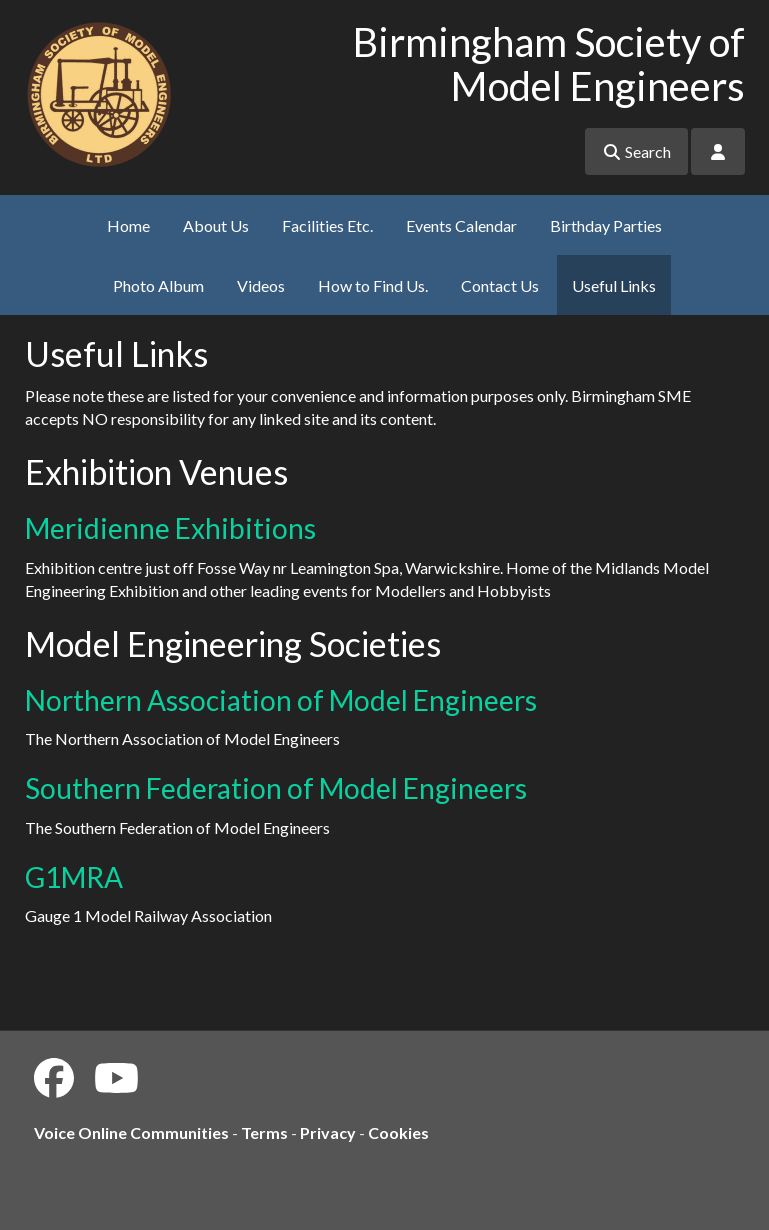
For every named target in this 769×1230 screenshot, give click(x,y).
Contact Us (500, 285)
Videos (261, 285)
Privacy (328, 1132)
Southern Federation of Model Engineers (276, 788)
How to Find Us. (373, 285)
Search (636, 151)
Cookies (398, 1132)
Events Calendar (461, 225)
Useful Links (614, 285)
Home (128, 225)
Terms (264, 1132)
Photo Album (158, 285)
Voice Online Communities (131, 1132)
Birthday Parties (606, 225)
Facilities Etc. (327, 225)
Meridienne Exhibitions (170, 528)
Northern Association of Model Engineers (281, 700)
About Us (216, 225)
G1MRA (74, 877)
